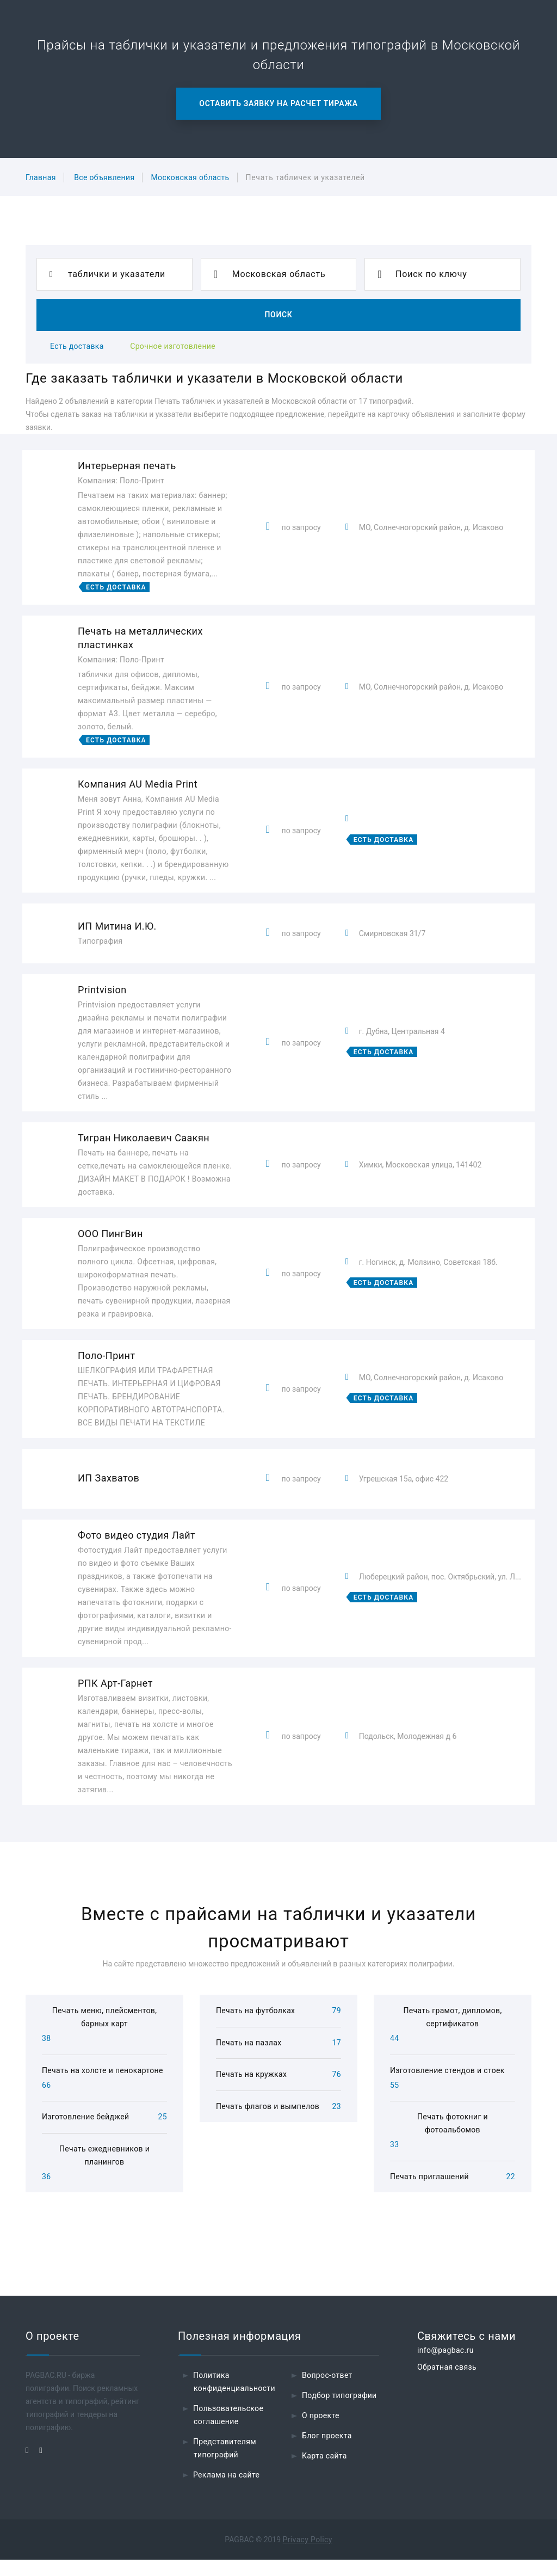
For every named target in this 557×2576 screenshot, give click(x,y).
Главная (41, 177)
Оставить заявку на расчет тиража (278, 103)
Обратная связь (446, 2383)
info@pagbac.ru (445, 2366)
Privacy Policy (307, 2556)
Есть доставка (77, 346)
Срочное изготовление (172, 346)
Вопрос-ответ (327, 2391)
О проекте (320, 2431)
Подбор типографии (339, 2411)
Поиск (278, 314)
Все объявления (104, 177)
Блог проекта (327, 2452)
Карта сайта (324, 2472)
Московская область (190, 177)
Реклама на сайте (226, 2491)
